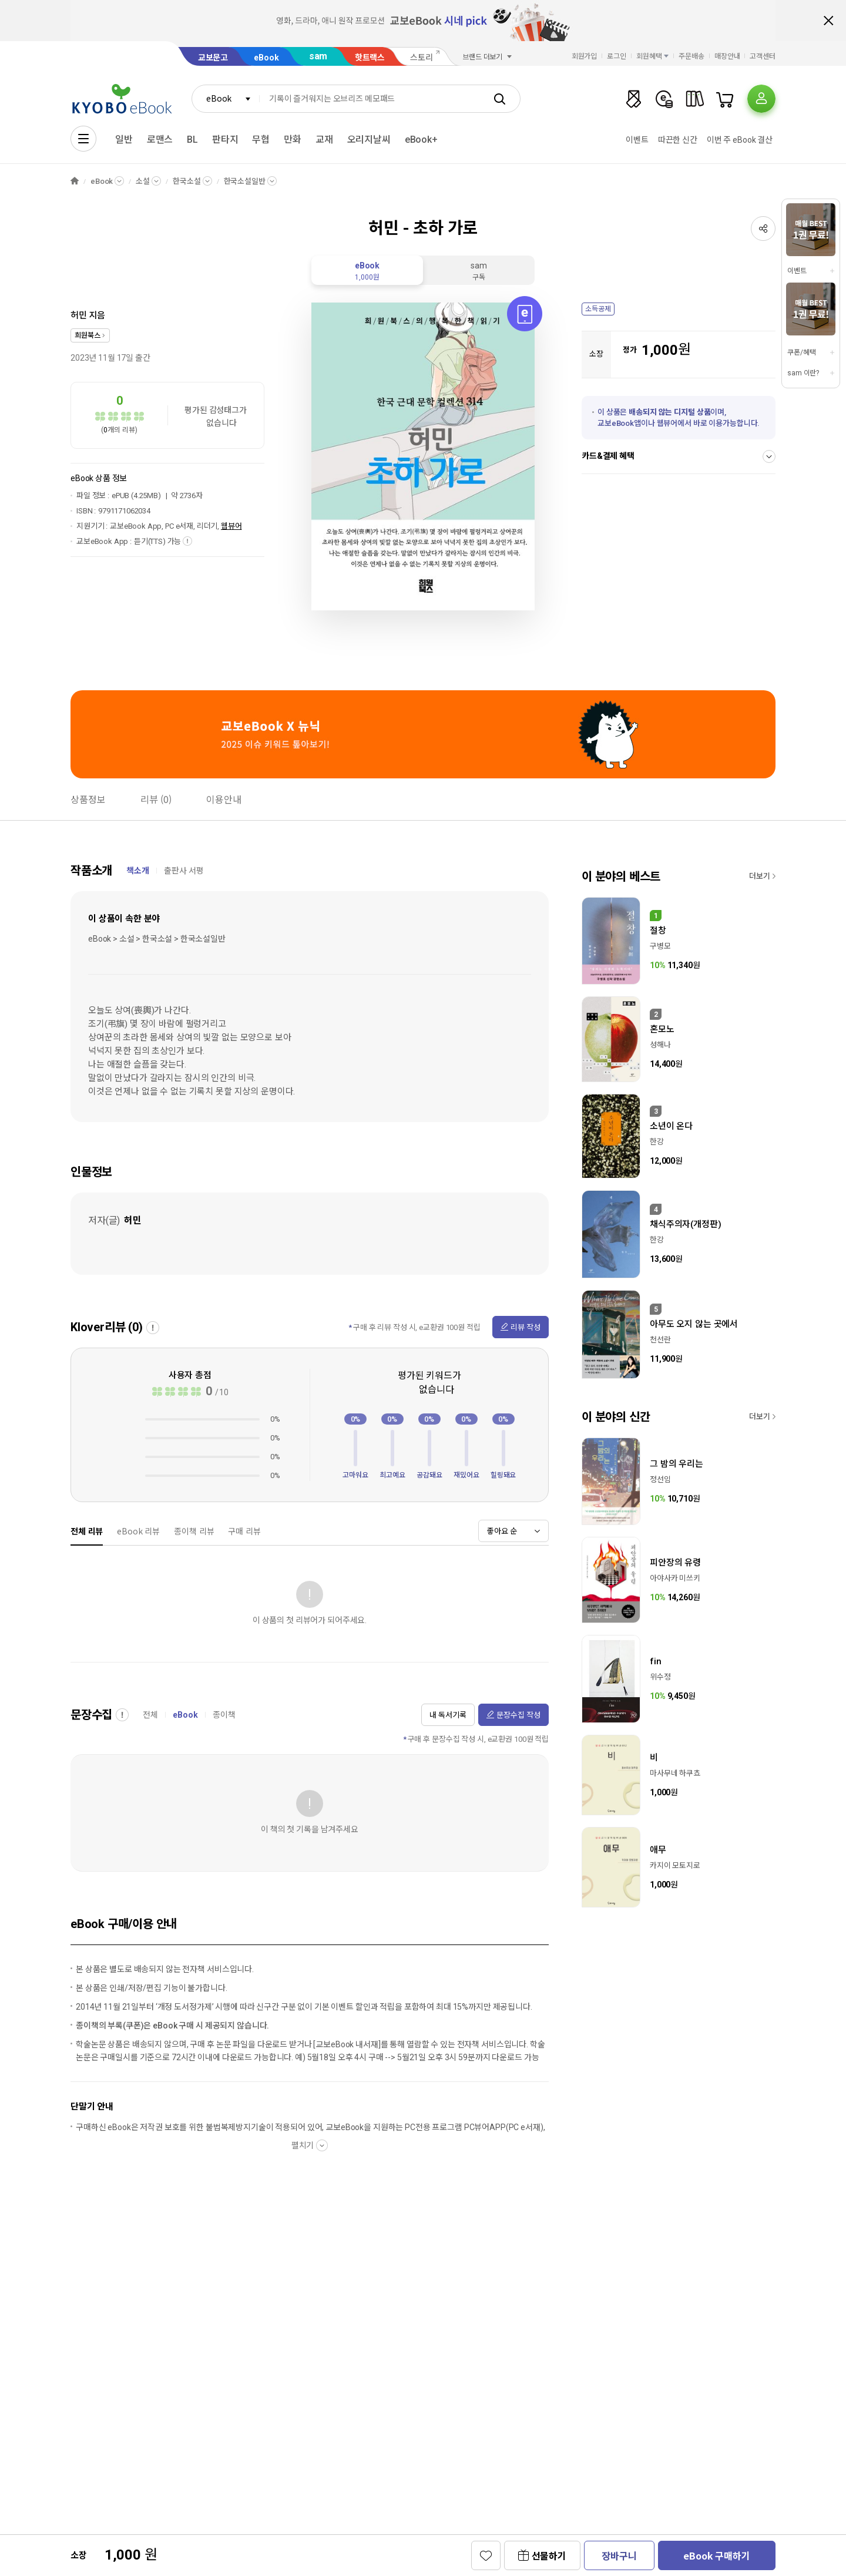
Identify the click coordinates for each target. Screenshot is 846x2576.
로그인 (616, 56)
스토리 (421, 57)
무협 (261, 139)
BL (192, 139)
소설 (143, 181)
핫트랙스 (370, 57)
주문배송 (691, 56)
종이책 (224, 1715)
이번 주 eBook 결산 (740, 140)
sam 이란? (803, 373)
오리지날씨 (369, 139)
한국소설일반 (245, 181)
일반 (124, 139)
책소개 (137, 870)
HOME (74, 181)
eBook (266, 57)
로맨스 (160, 139)
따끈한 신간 (677, 140)
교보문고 (213, 57)
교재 (324, 139)
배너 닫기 (828, 20)
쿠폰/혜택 (801, 352)
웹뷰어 (231, 526)
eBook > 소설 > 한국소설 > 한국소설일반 (157, 938)
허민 (78, 315)
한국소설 (186, 181)
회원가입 (584, 56)
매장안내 (727, 56)
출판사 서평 (184, 870)
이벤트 (637, 140)
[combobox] (226, 99)
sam (318, 56)
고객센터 (763, 56)
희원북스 (87, 335)
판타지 (225, 139)
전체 (150, 1715)
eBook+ (421, 139)
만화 (292, 139)
